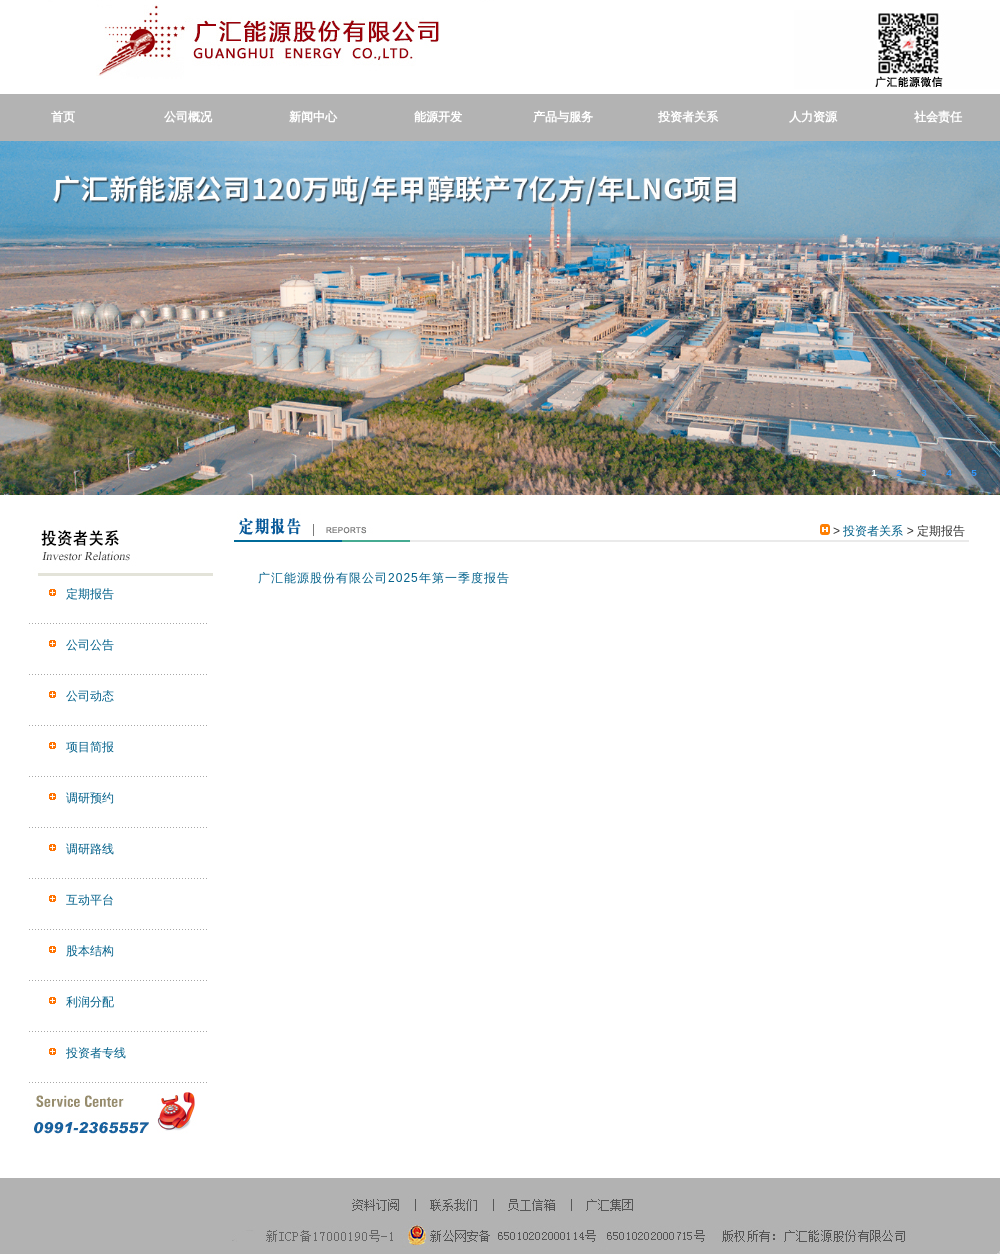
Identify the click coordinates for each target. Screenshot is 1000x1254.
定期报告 (90, 594)
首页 (63, 117)
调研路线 (90, 849)
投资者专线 (96, 1053)
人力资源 (813, 117)
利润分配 (90, 1002)
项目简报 (90, 747)
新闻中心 (313, 117)
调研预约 (90, 798)
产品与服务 (563, 117)
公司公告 (90, 645)
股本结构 (90, 951)
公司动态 (90, 696)
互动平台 (90, 900)
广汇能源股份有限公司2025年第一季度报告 (384, 578)
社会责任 (938, 117)
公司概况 (188, 117)
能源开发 (438, 117)
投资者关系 (688, 117)
